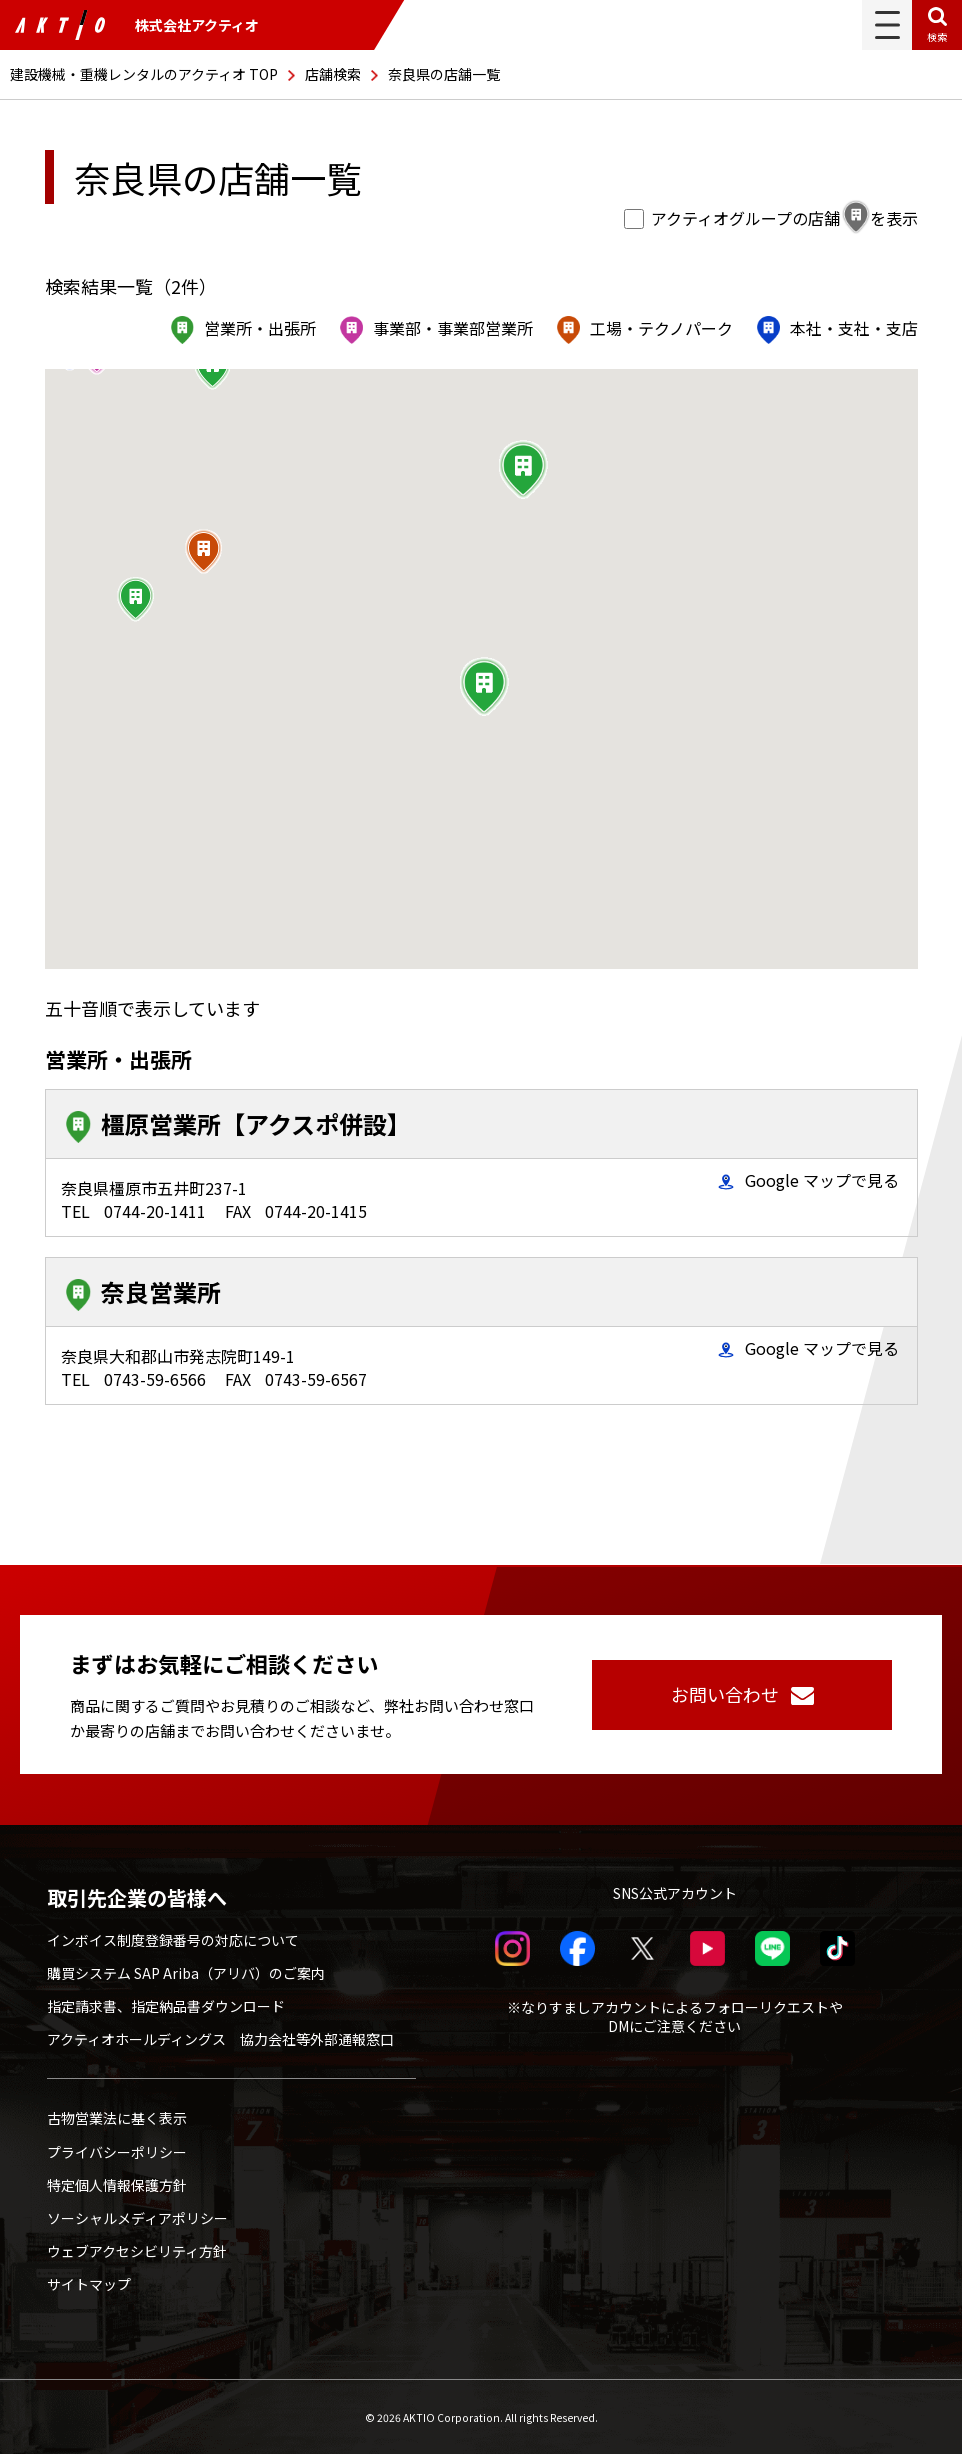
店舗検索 (333, 74)
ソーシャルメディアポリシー (137, 2218)
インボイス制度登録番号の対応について (173, 1940)
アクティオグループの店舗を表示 (772, 218)
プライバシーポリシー (117, 2152)
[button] (523, 470)
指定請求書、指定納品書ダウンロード (166, 2006)
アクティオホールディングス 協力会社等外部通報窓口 (220, 2039)
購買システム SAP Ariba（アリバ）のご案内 (186, 1973)
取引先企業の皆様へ (137, 1898)
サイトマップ (89, 2284)
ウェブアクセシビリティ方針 (137, 2251)
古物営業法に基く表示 (117, 2118)
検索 (937, 36)
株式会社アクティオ (137, 25)
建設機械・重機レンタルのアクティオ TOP (144, 74)
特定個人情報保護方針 (117, 2185)
